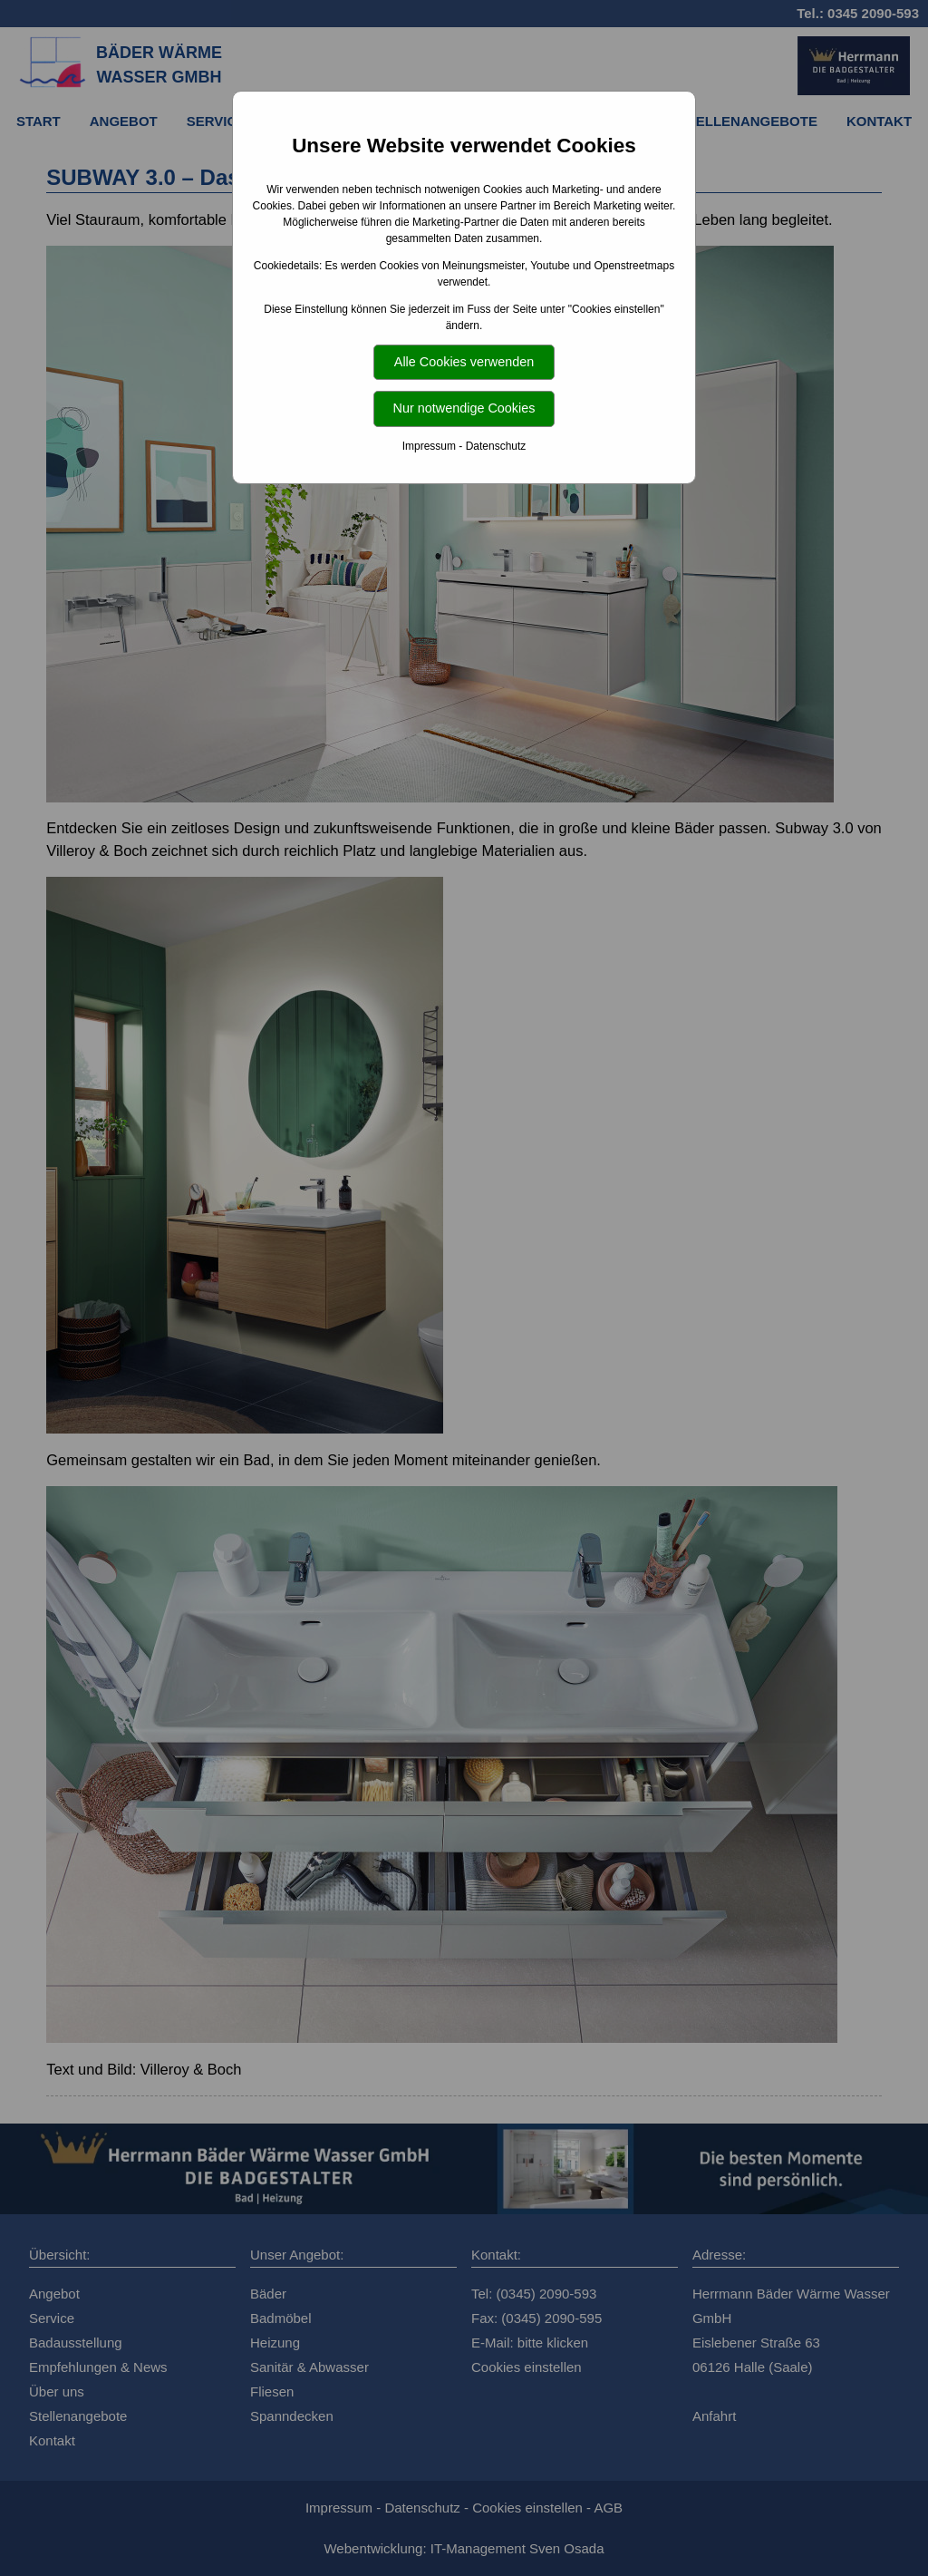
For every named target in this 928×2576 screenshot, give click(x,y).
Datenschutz (496, 446)
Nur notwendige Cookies (464, 408)
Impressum (429, 446)
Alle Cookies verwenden (464, 362)
